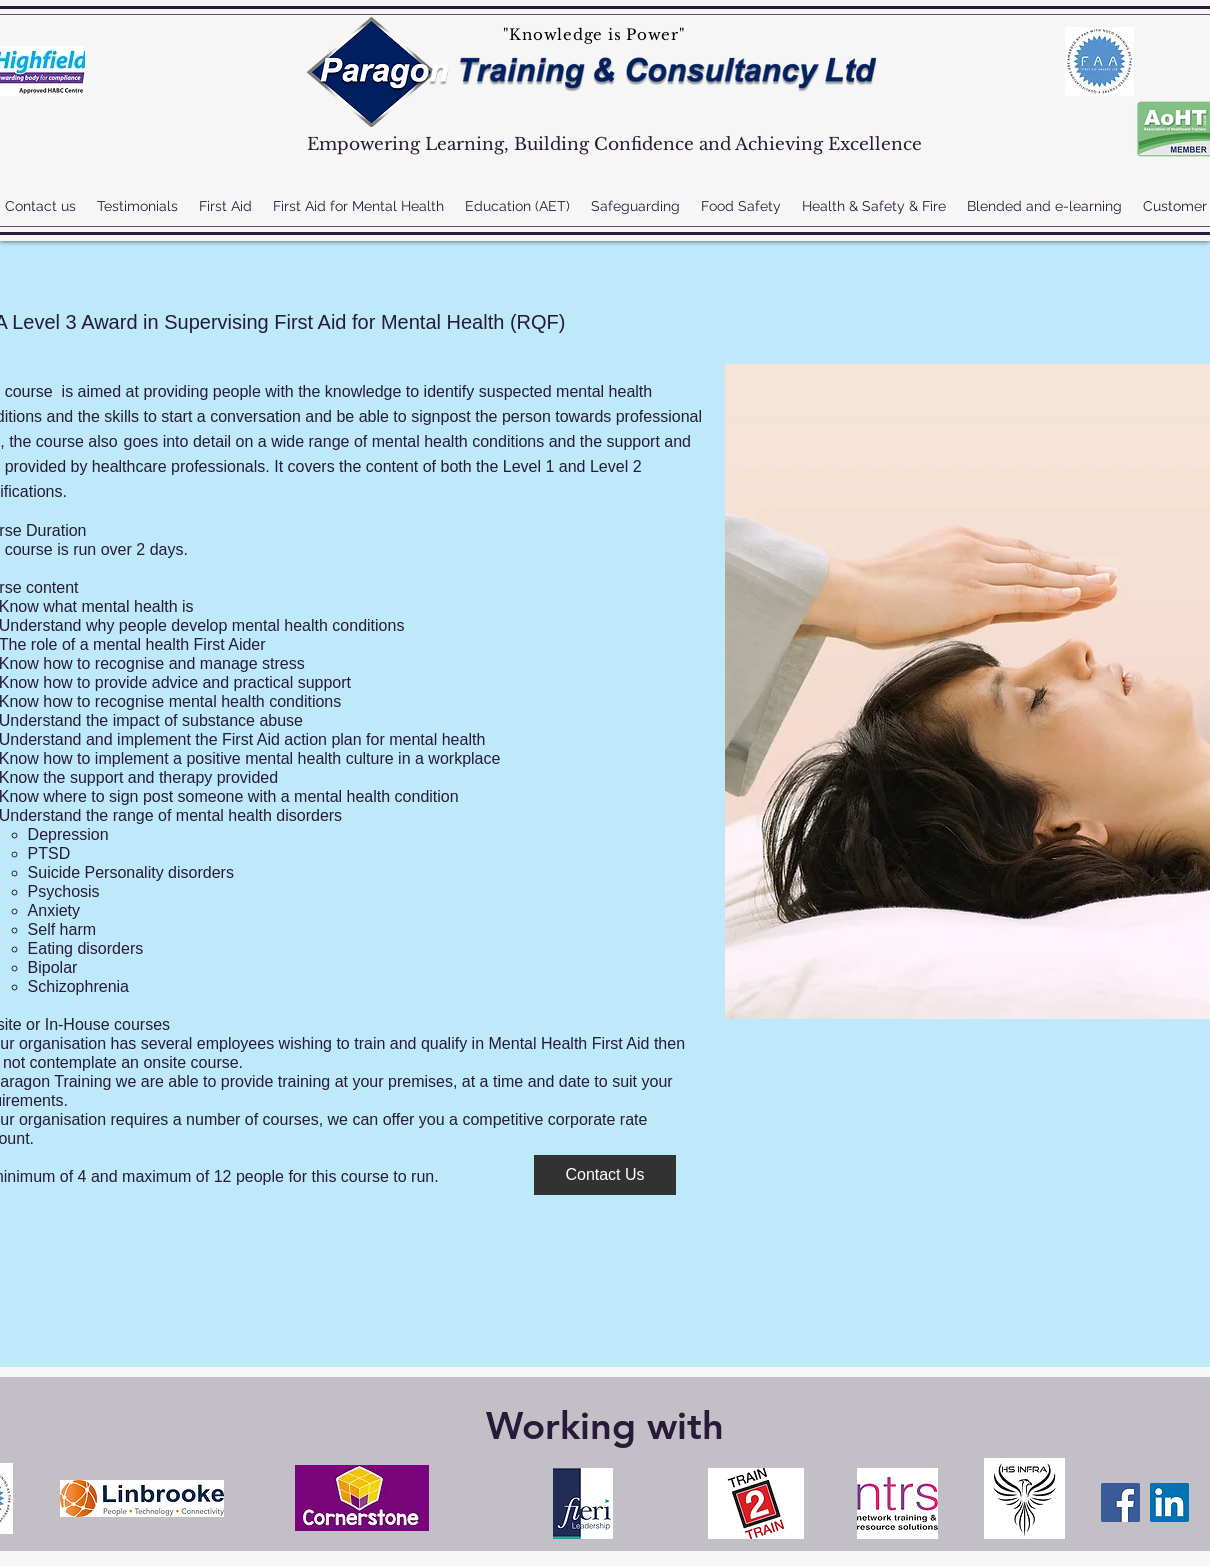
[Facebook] (1120, 1502)
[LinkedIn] (1169, 1502)
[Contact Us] (605, 1175)
